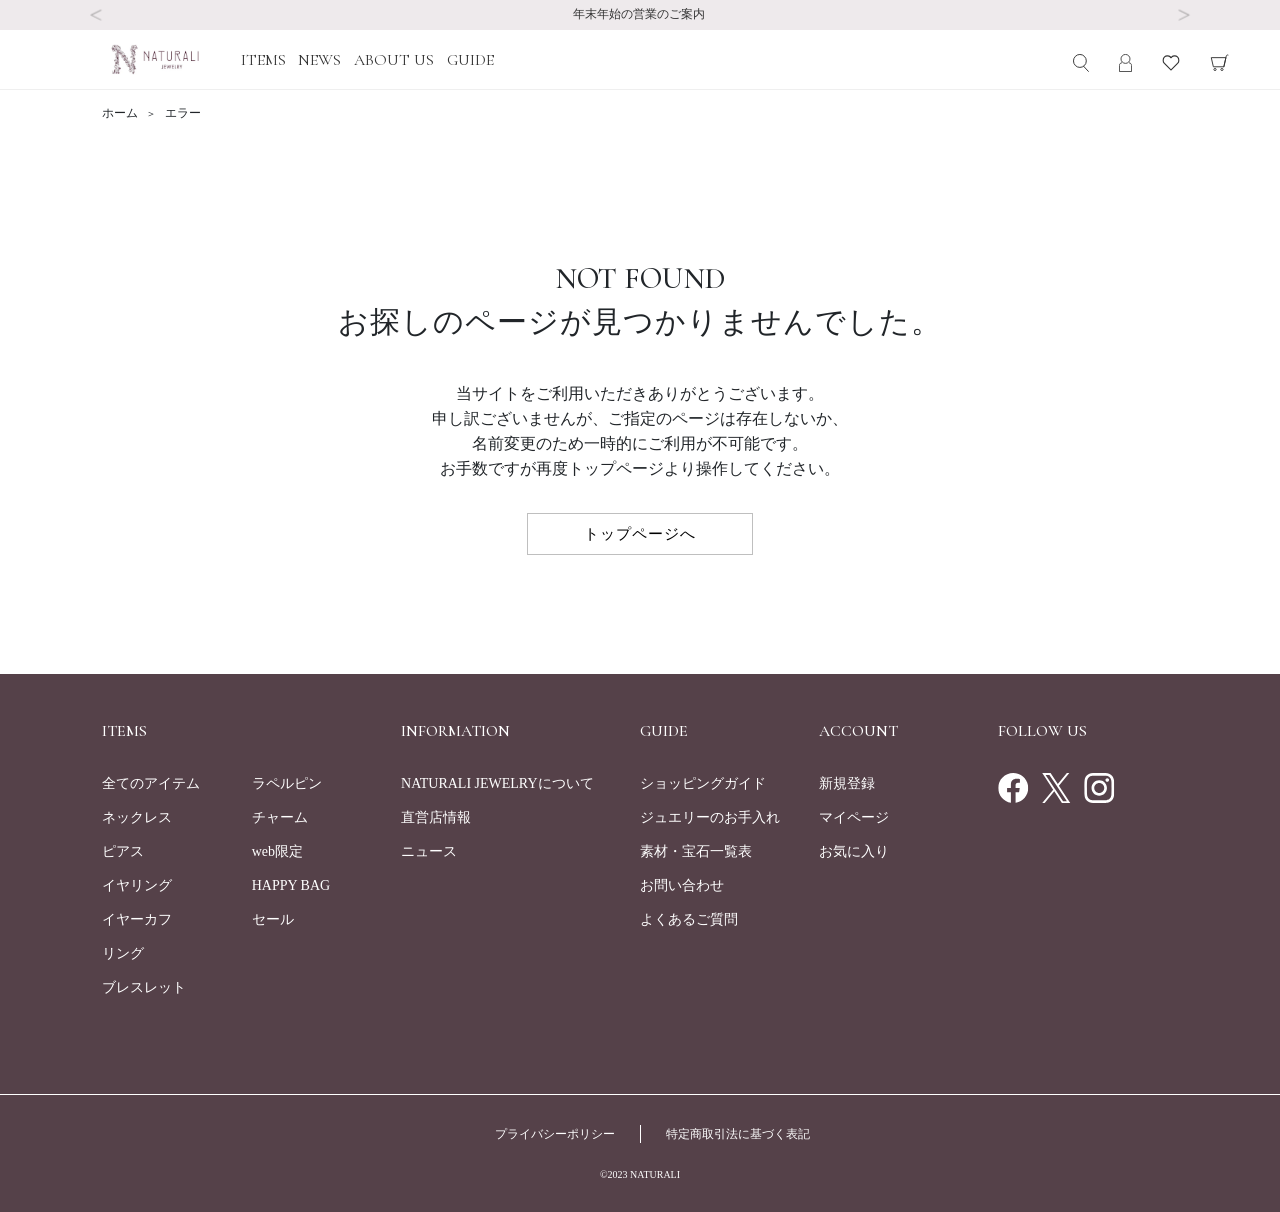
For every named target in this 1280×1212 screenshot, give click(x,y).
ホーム (121, 113)
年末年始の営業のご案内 (640, 14)
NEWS (319, 60)
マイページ (854, 817)
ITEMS (263, 60)
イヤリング (137, 885)
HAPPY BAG (291, 885)
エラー (183, 113)
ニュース (429, 851)
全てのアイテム (151, 783)
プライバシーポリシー (555, 1134)
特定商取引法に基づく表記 (738, 1134)
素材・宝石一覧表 (696, 851)
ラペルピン (287, 783)
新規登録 (847, 783)
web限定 (277, 851)
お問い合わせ (682, 885)
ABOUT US (394, 60)
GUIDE (470, 60)
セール (273, 919)
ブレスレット (144, 987)
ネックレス (137, 817)
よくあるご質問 (689, 919)
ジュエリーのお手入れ (710, 817)
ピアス (123, 851)
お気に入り (854, 851)
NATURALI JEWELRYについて (497, 783)
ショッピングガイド (703, 783)
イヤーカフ (137, 919)
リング (123, 953)
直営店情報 (436, 817)
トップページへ (640, 534)
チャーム (280, 817)
